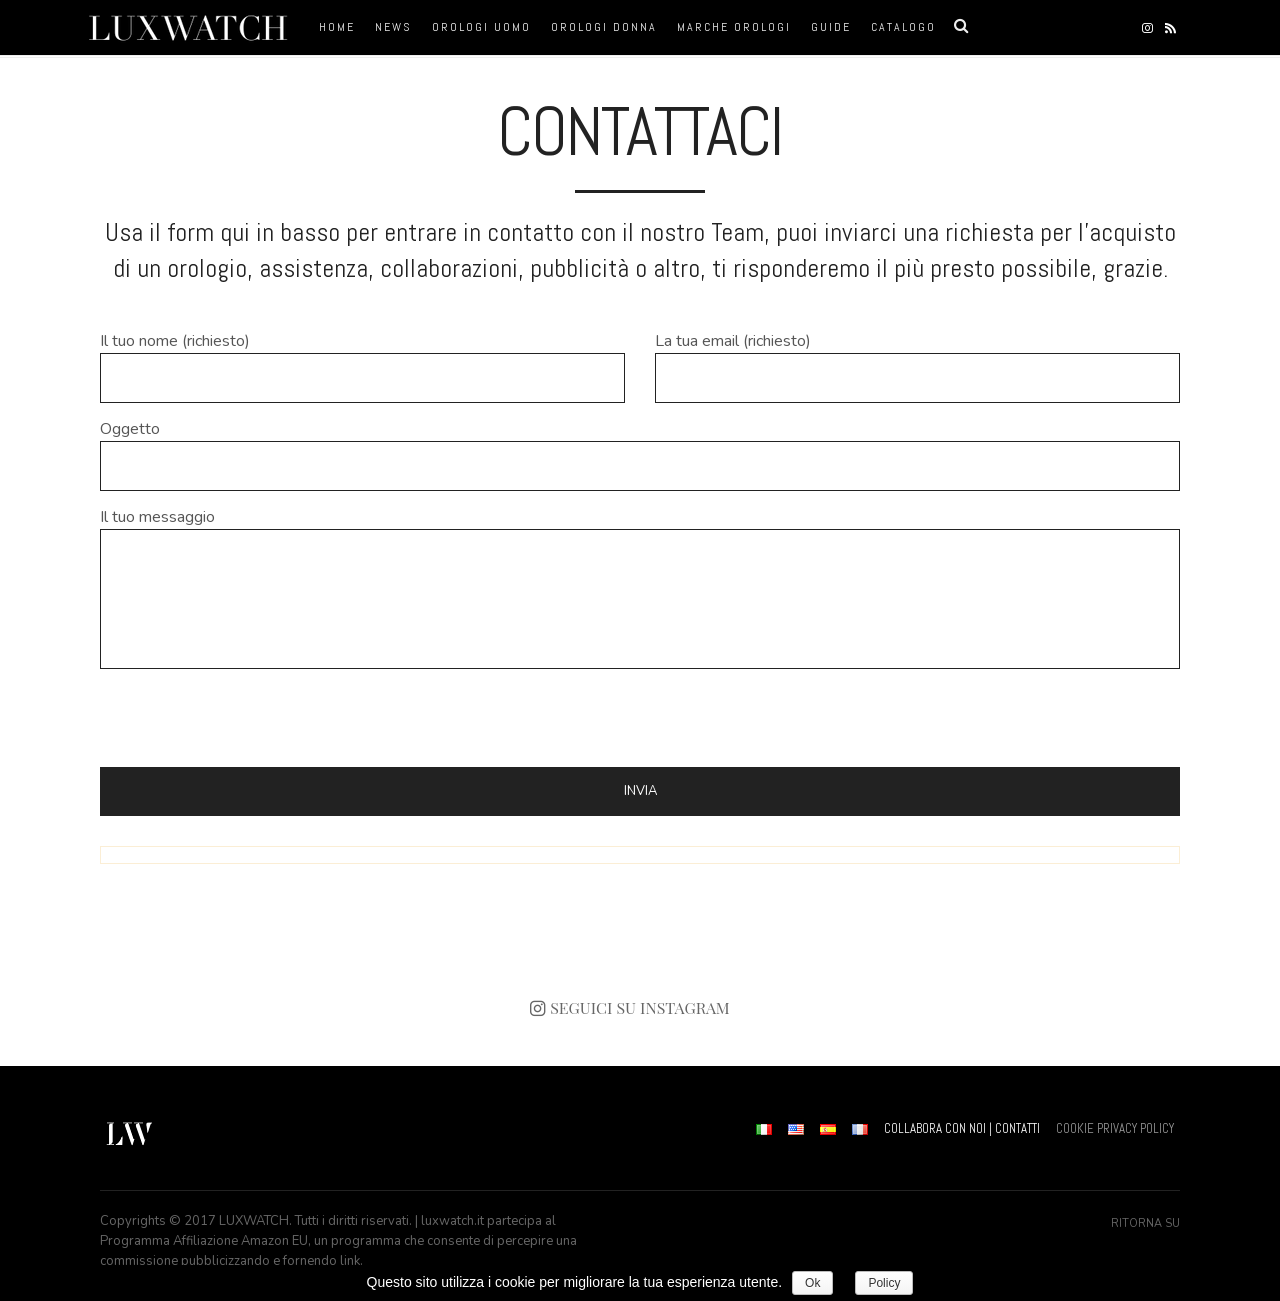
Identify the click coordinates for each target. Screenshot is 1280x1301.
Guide (831, 27)
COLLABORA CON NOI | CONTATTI (962, 1128)
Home (337, 27)
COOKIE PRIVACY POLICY (1115, 1128)
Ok (812, 1283)
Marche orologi (734, 27)
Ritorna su (1145, 1223)
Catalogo (903, 27)
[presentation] (252, 718)
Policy (884, 1283)
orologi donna (604, 27)
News (393, 27)
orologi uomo (481, 27)
